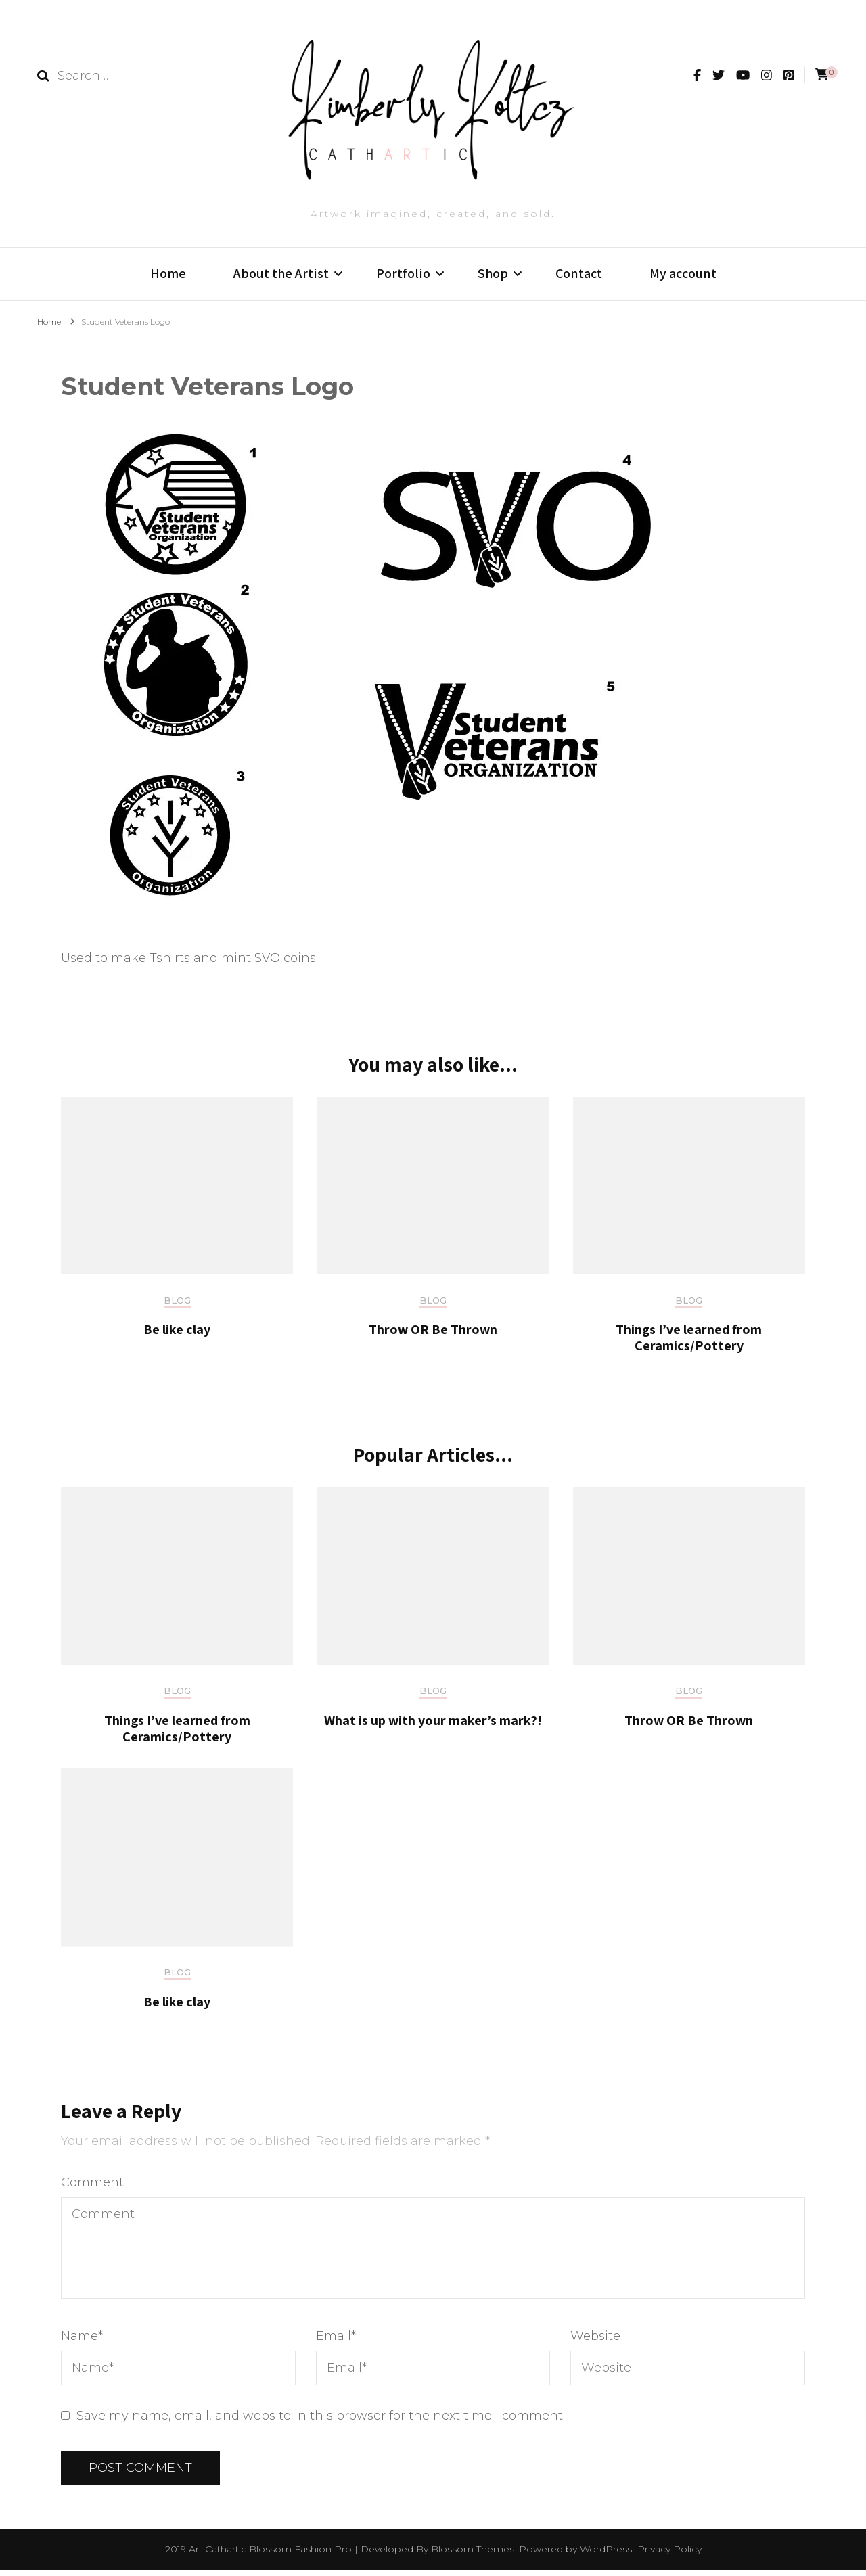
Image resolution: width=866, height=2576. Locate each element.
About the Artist (281, 276)
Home (168, 276)
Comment (92, 2188)
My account (683, 276)
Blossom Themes (472, 2555)
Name (82, 2341)
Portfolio (403, 276)
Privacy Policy (669, 2555)
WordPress (606, 2555)
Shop (493, 276)
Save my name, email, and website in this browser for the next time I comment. (320, 2421)
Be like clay (176, 1335)
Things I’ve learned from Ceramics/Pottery (689, 1343)
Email (336, 2341)
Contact (578, 276)
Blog (177, 1306)
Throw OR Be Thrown (433, 1335)
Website (595, 2341)
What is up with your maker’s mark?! (433, 1726)
